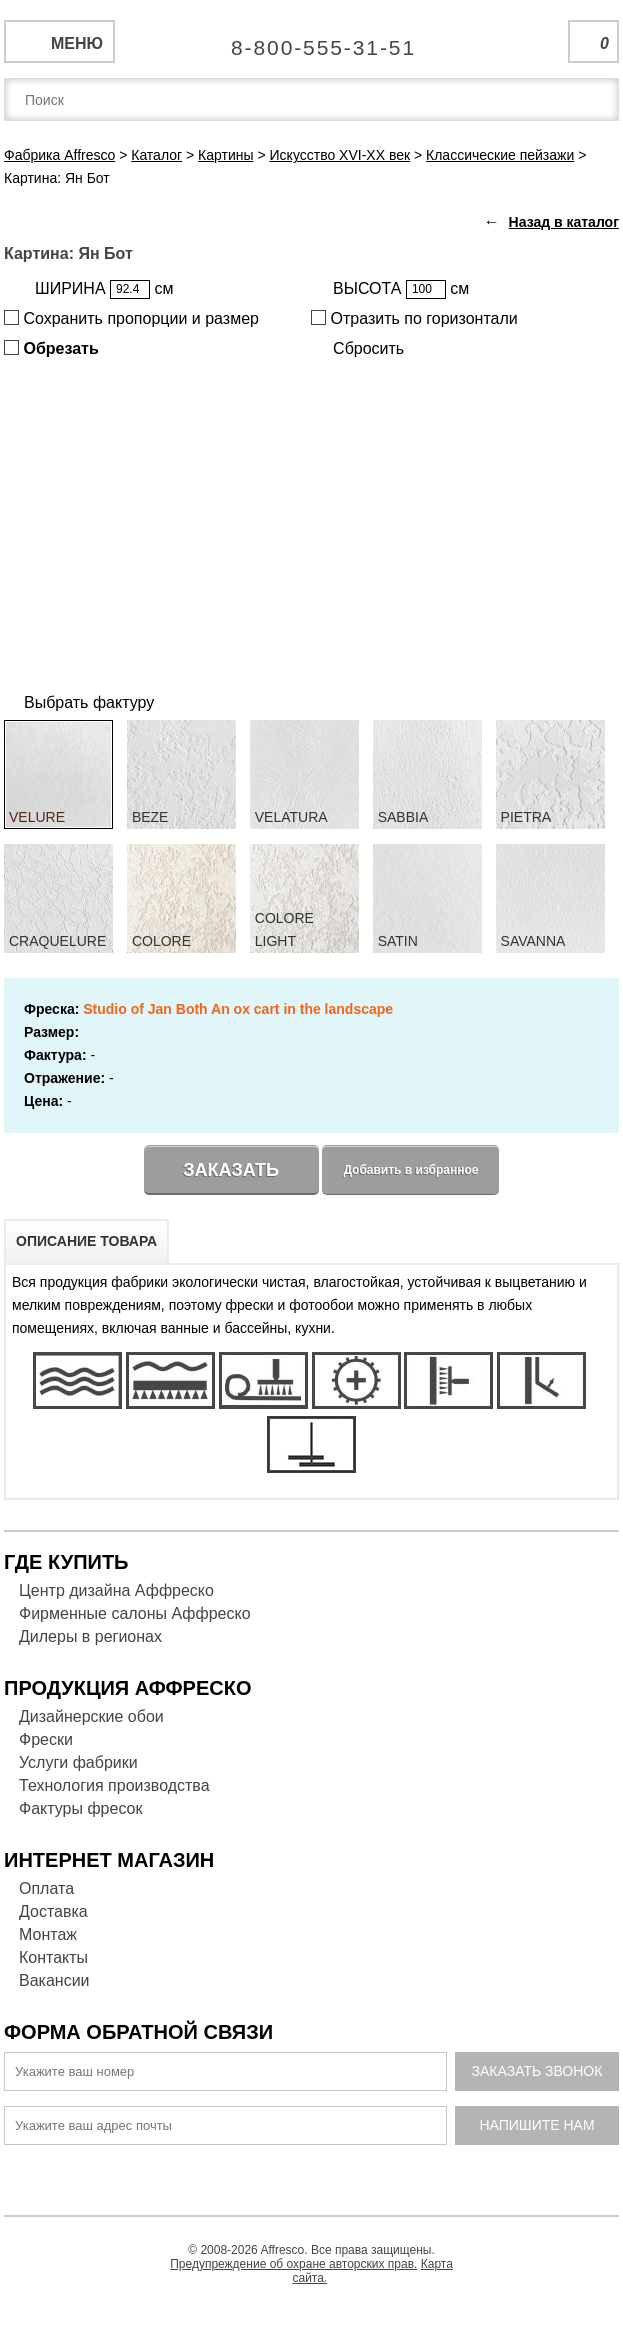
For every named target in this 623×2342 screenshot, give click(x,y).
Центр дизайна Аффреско (116, 1590)
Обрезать (51, 348)
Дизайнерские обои (91, 1716)
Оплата (46, 1888)
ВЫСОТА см (401, 289)
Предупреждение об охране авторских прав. (293, 2264)
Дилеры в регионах (90, 1636)
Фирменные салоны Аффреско (135, 1613)
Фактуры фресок (80, 1808)
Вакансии (54, 1980)
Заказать (231, 1170)
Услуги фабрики (78, 1762)
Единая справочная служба (311, 40)
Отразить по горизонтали (414, 318)
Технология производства (114, 1785)
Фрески (46, 1739)
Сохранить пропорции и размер (131, 318)
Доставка (53, 1911)
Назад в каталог (564, 222)
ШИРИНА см (104, 289)
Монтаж (48, 1934)
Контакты (53, 1957)
